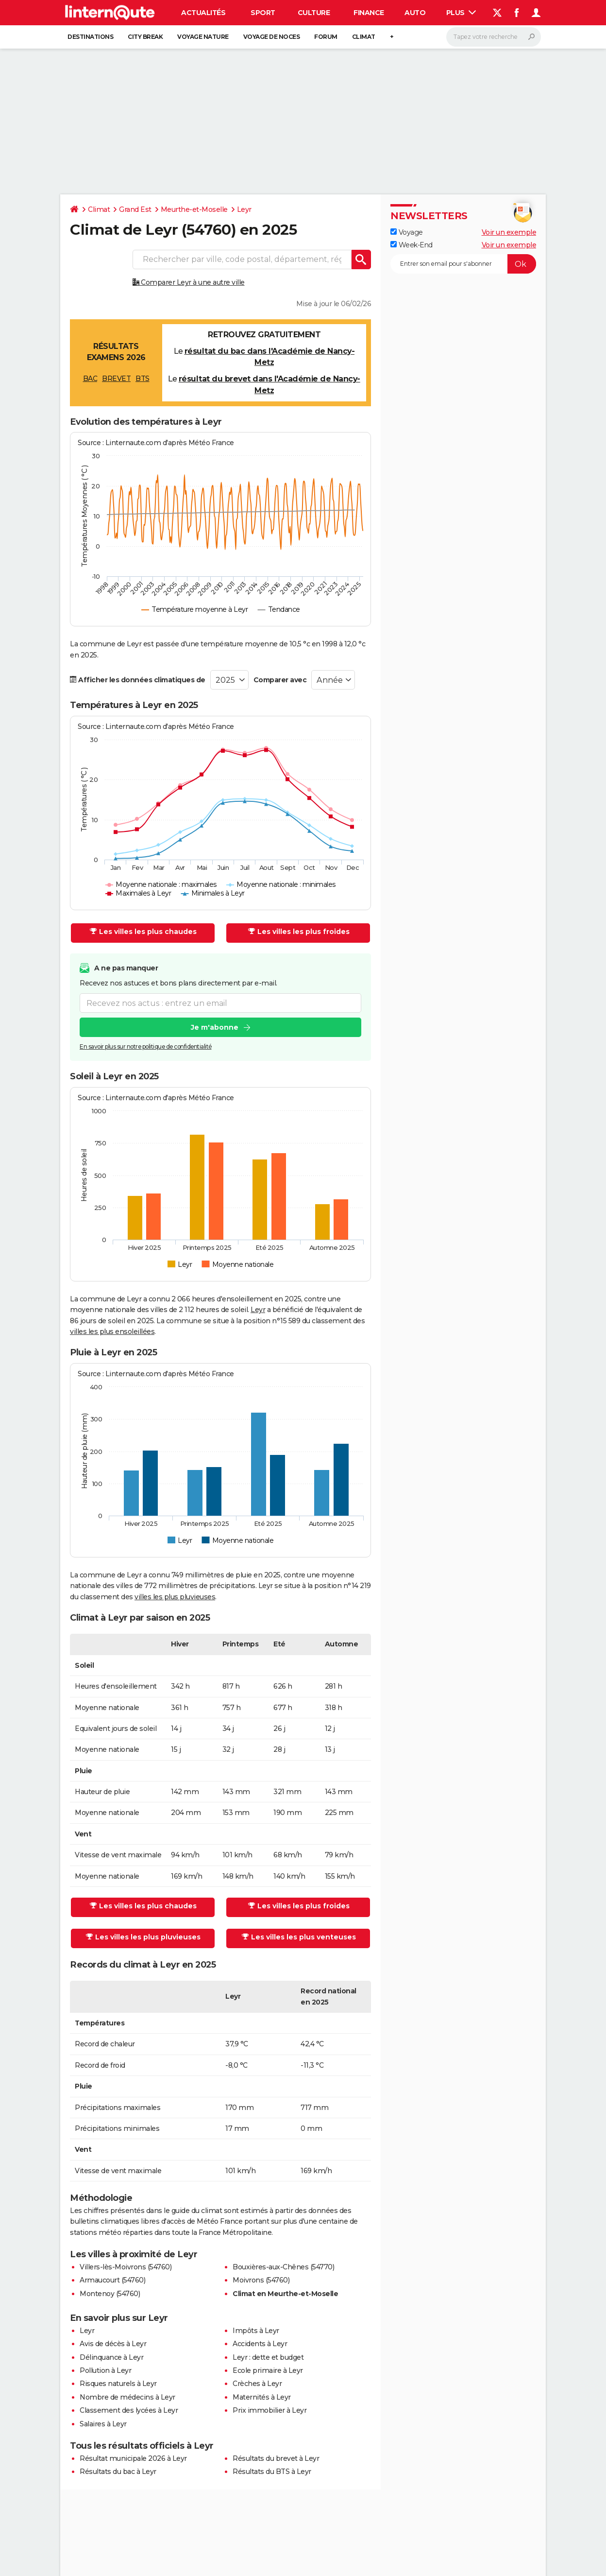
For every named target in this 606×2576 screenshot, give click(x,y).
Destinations (90, 36)
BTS (142, 378)
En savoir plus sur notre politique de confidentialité (146, 1046)
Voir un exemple (509, 232)
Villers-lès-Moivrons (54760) (125, 2267)
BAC (90, 378)
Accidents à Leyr (260, 2343)
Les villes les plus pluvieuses (143, 1937)
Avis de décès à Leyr (113, 2343)
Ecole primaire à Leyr (268, 2370)
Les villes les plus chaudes (143, 931)
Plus (461, 12)
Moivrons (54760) (261, 2280)
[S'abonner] (463, 264)
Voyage (406, 232)
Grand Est (135, 209)
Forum (325, 36)
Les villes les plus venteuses (299, 1937)
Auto (414, 12)
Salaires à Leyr (103, 2424)
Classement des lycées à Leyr (129, 2410)
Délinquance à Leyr (111, 2357)
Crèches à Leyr (257, 2383)
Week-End (411, 245)
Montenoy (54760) (110, 2293)
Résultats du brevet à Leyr (276, 2458)
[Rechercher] (493, 37)
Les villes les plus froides (299, 931)
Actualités (203, 12)
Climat (363, 36)
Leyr (244, 209)
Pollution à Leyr (105, 2370)
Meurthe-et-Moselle (194, 209)
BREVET (116, 378)
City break (145, 36)
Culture (314, 12)
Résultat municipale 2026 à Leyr (133, 2458)
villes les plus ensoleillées (112, 1331)
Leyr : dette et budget (268, 2357)
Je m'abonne (214, 1027)
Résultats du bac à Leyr (118, 2471)
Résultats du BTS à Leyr (272, 2471)
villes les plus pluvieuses (175, 1596)
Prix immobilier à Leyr (269, 2410)
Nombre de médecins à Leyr (127, 2397)
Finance (369, 12)
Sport (263, 12)
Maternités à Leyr (262, 2397)
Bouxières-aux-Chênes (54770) (283, 2267)
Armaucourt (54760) (112, 2280)
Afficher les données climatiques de (137, 679)
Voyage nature (203, 36)
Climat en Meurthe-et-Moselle (285, 2293)
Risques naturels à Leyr (118, 2383)
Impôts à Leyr (256, 2330)
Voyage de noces (271, 36)
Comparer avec (280, 679)
